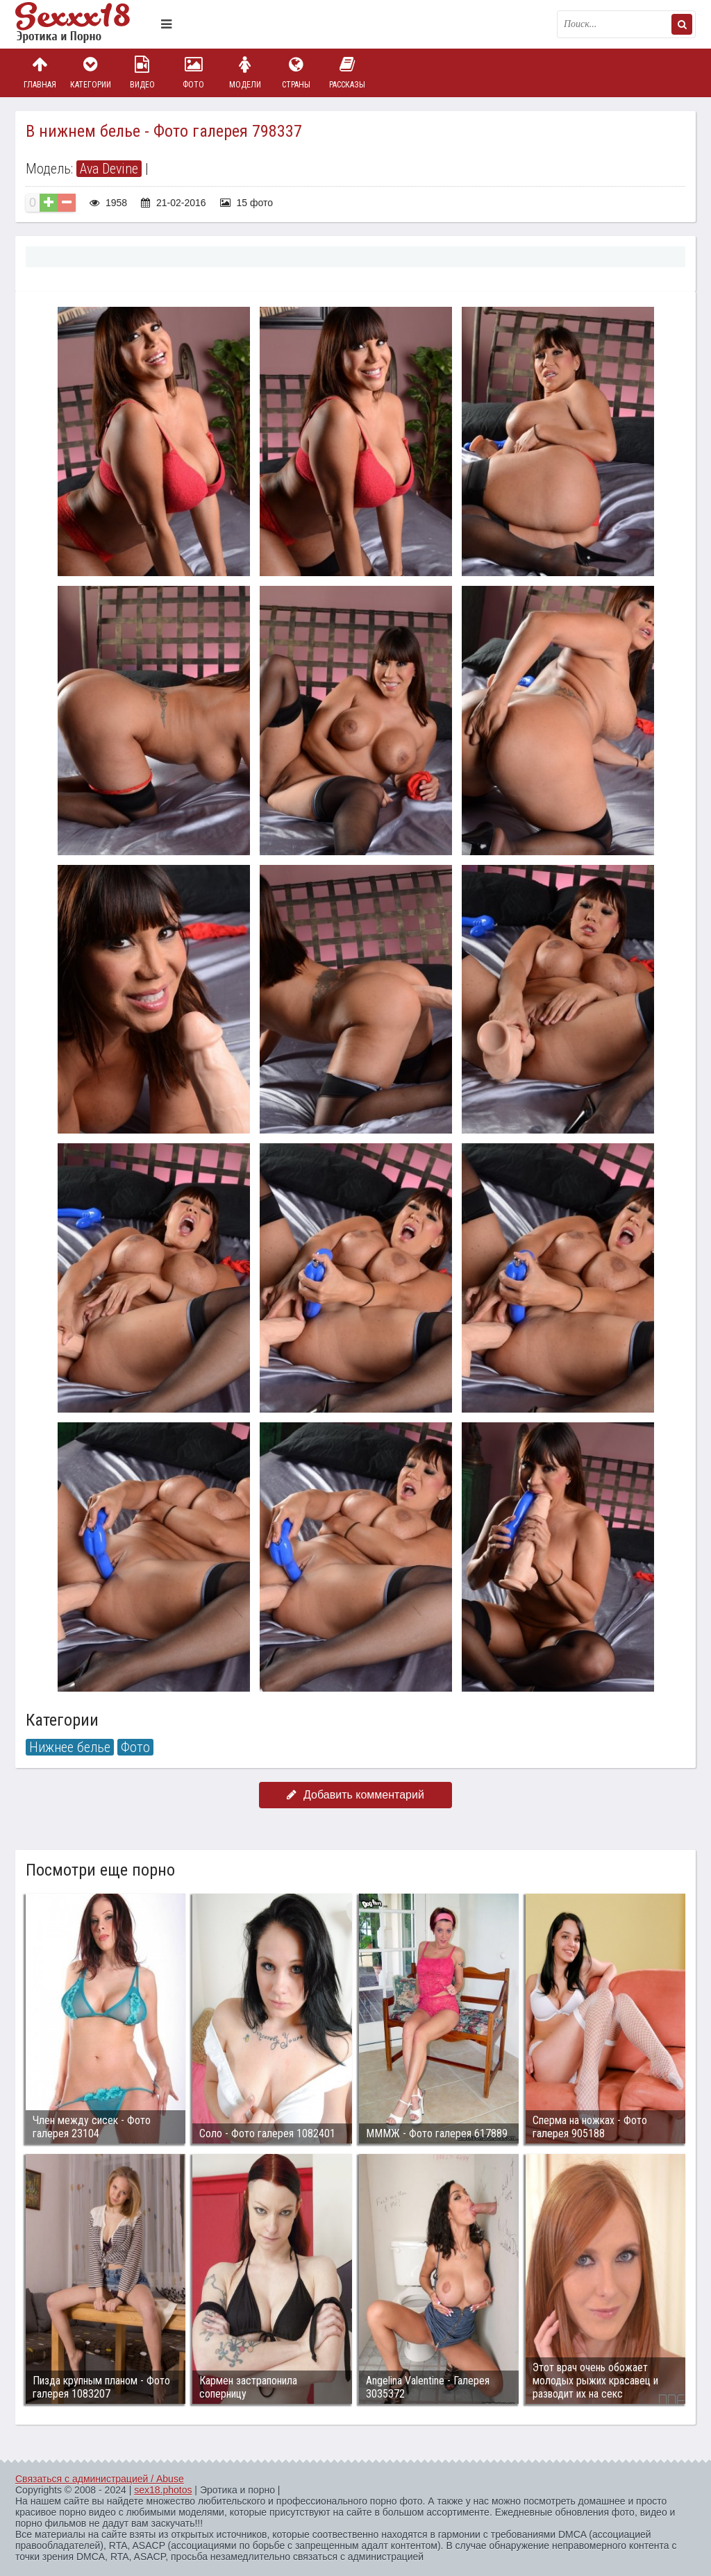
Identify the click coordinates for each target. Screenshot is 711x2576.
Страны (295, 73)
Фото (193, 73)
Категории (91, 73)
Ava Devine (109, 168)
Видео (142, 73)
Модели (245, 73)
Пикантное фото (84, 24)
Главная (39, 73)
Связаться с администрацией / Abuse (99, 2478)
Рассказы (347, 73)
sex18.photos (163, 2489)
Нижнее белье (69, 1747)
